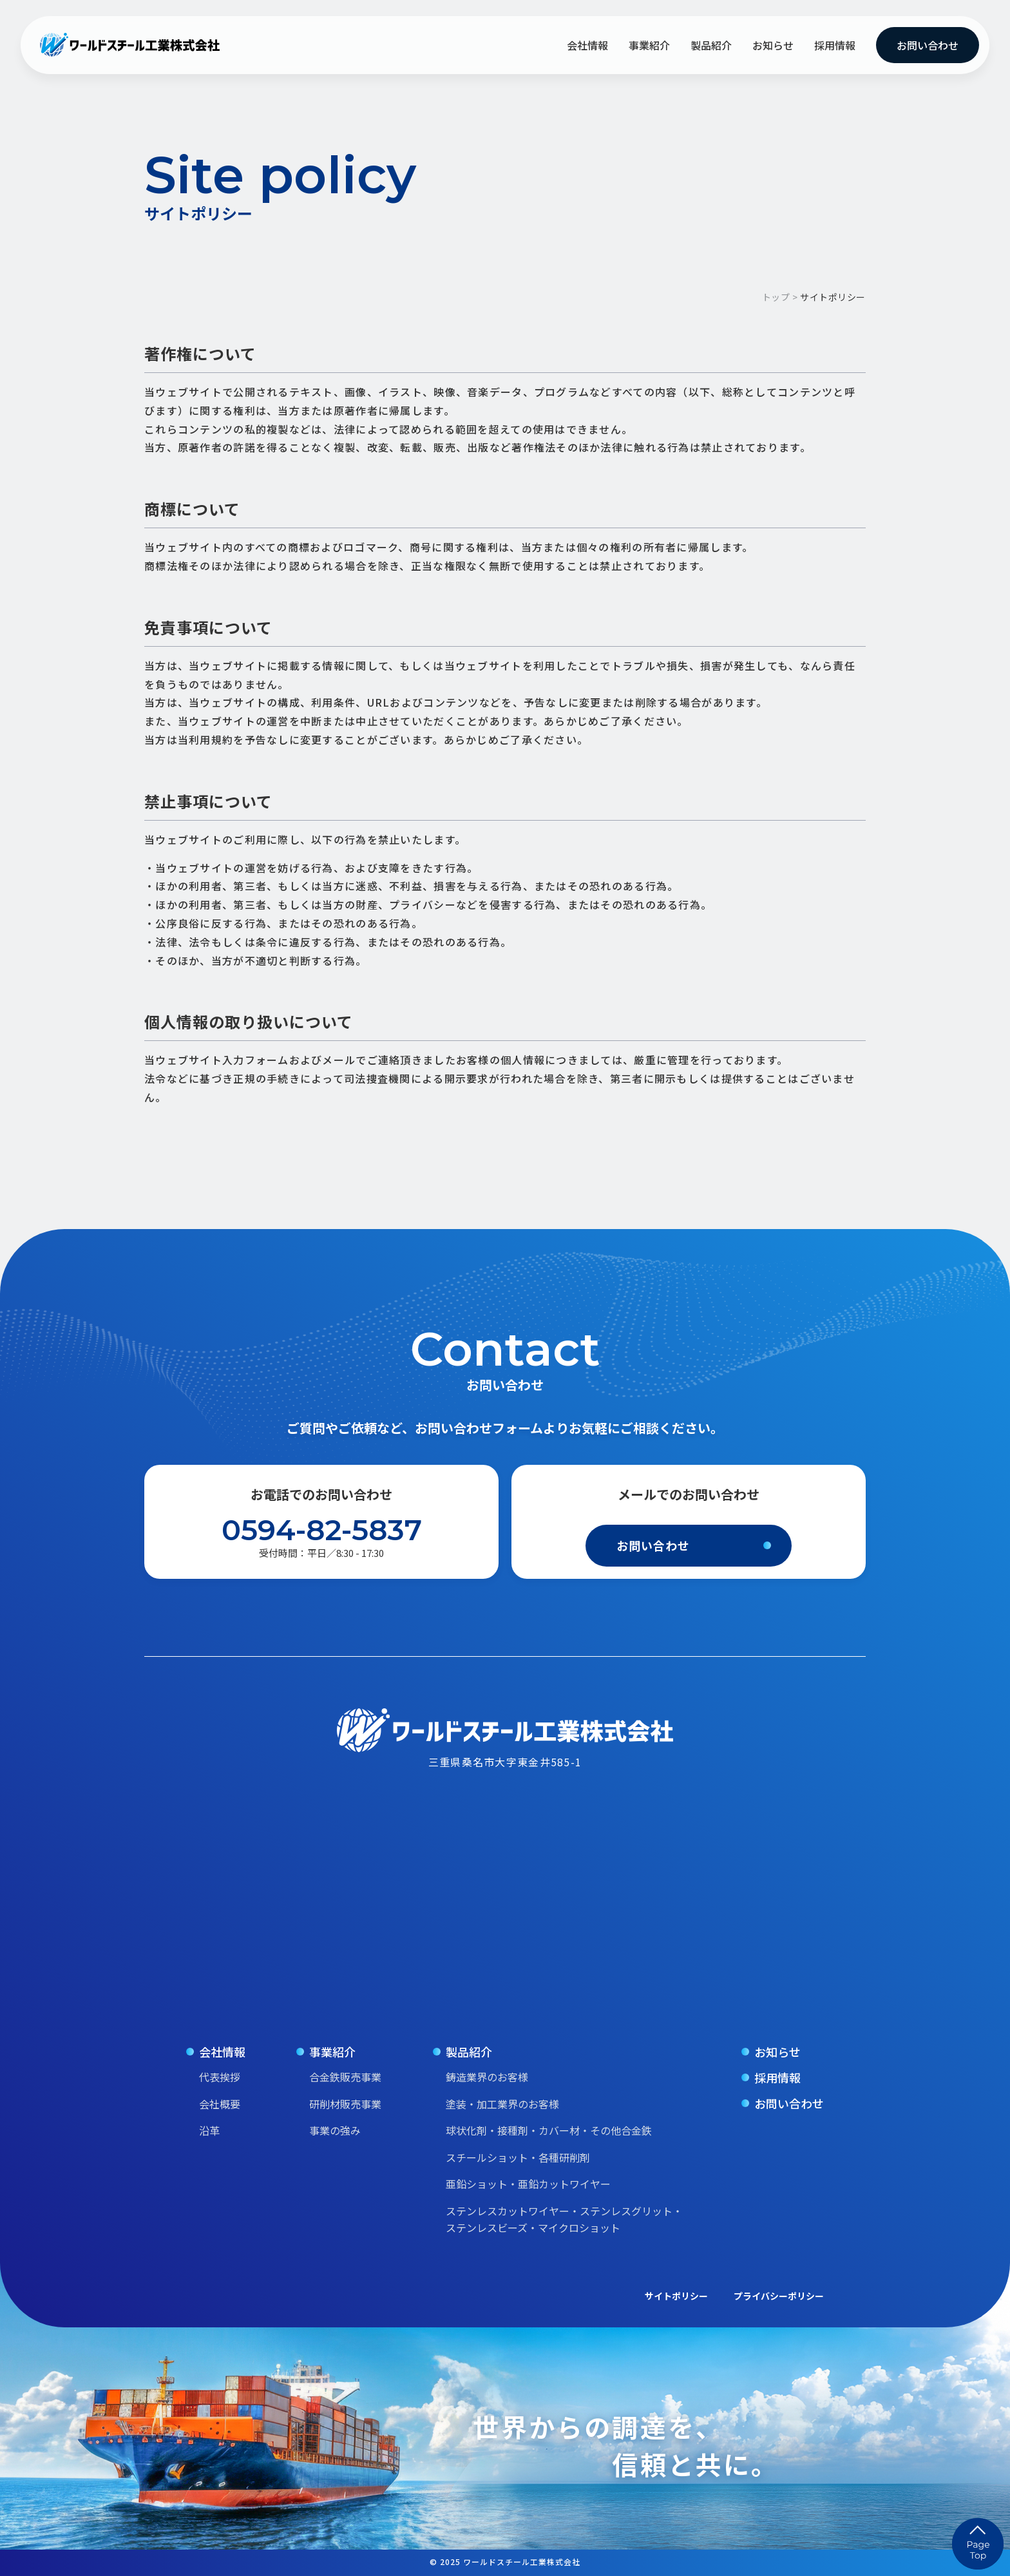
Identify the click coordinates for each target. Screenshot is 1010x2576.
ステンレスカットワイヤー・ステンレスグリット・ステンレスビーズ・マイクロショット (564, 2219)
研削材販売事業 (345, 2104)
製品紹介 (711, 45)
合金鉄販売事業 (345, 2077)
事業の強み (335, 2130)
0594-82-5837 (322, 1529)
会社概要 (219, 2104)
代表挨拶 (219, 2077)
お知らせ (773, 45)
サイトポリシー (676, 2295)
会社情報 (587, 45)
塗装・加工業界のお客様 (502, 2104)
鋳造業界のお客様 (487, 2077)
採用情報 (834, 45)
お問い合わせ (927, 45)
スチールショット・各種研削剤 (518, 2157)
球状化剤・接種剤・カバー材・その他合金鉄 (549, 2130)
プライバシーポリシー (779, 2295)
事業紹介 (649, 45)
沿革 (209, 2130)
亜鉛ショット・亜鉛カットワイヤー (528, 2183)
